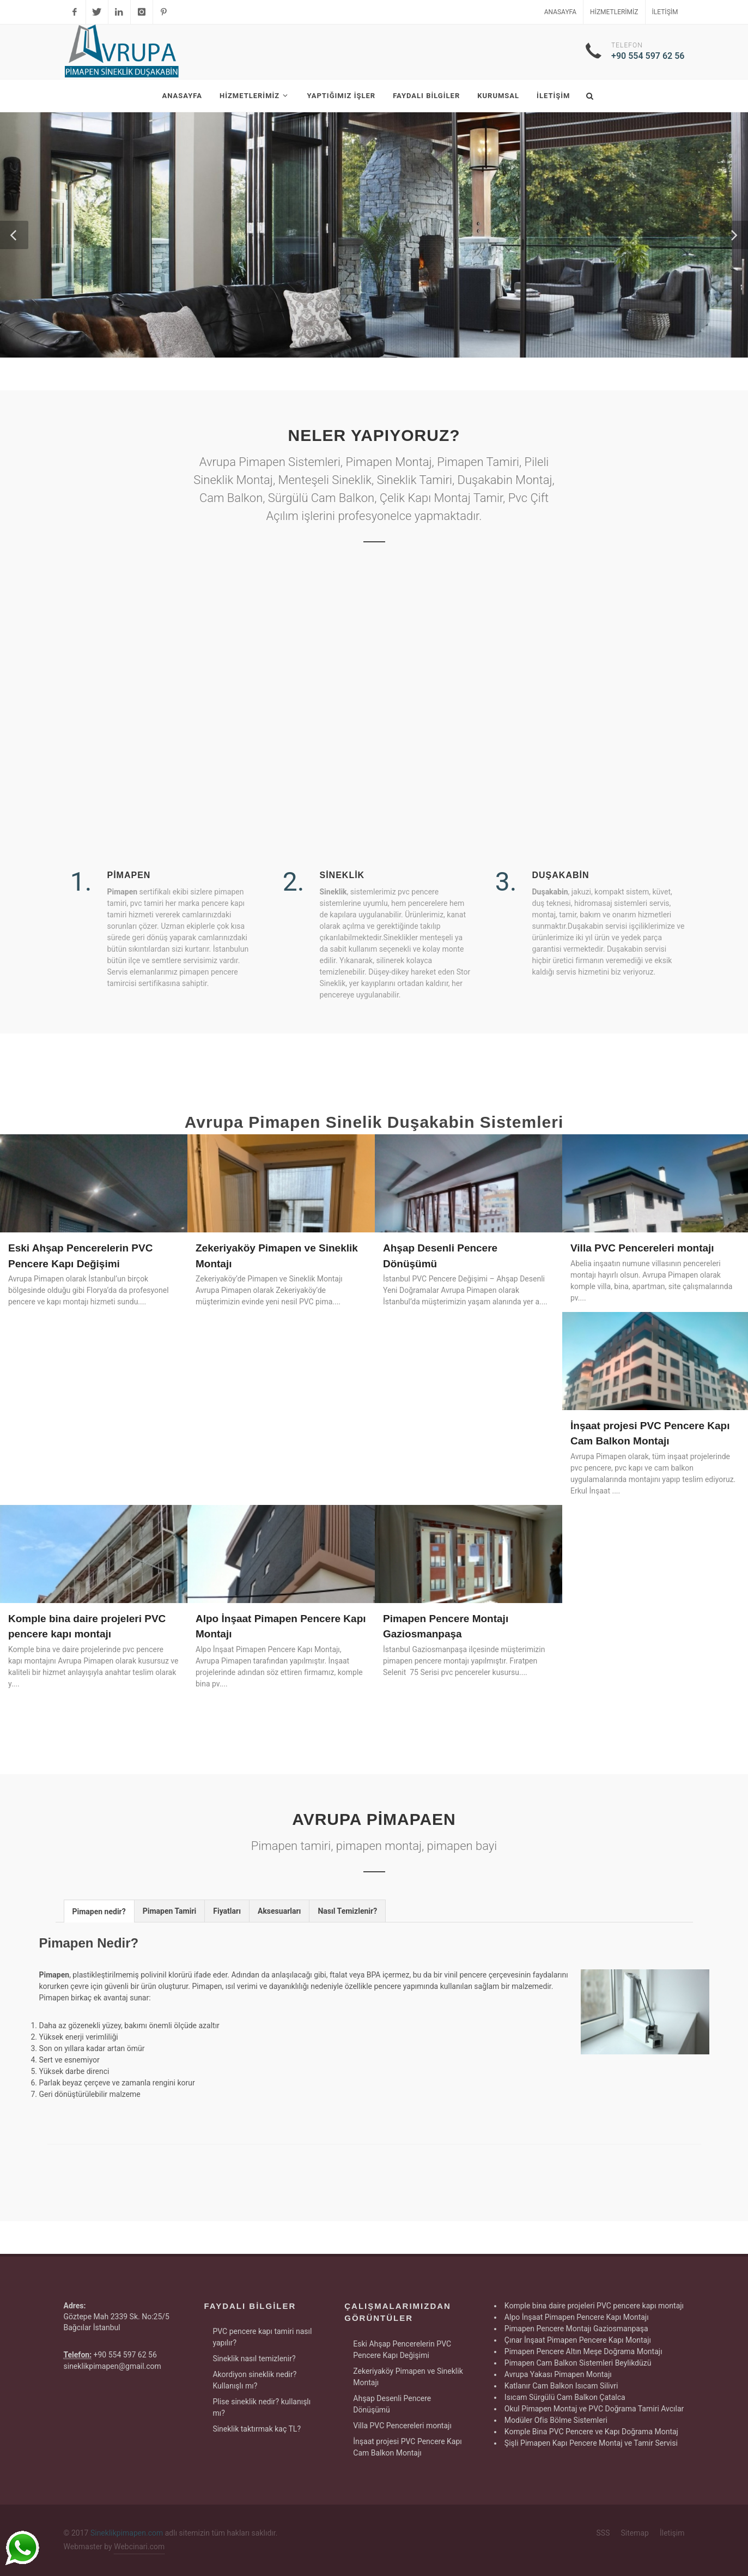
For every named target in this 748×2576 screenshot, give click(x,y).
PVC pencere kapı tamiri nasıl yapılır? (262, 2337)
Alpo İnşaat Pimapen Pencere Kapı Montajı (576, 2317)
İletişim (665, 12)
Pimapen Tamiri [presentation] (170, 1911)
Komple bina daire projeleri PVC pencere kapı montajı (594, 2305)
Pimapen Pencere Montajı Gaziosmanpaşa (576, 2328)
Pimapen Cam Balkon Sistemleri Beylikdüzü (578, 2363)
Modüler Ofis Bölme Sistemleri (555, 2420)
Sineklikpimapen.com (126, 2533)
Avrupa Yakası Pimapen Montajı (558, 2374)
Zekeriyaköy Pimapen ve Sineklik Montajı (408, 2377)
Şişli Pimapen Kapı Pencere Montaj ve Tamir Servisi (591, 2443)
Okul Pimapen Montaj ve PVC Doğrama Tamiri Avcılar (594, 2408)
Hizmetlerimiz (614, 12)
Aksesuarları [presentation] (279, 1911)
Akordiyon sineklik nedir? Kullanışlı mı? (254, 2380)
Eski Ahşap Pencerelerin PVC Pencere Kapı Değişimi (402, 2349)
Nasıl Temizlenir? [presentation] (347, 1911)
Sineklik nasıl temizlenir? (253, 2358)
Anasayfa (560, 12)
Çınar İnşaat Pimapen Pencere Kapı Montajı (577, 2340)
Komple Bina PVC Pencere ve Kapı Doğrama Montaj (591, 2431)
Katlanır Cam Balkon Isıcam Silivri (561, 2385)
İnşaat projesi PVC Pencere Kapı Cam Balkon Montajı (407, 2447)
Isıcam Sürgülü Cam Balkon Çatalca (564, 2397)
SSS (603, 2533)
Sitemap (634, 2533)
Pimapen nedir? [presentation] (99, 1911)
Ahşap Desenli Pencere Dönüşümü (392, 2404)
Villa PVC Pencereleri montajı (642, 1248)
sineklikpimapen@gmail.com (112, 2366)
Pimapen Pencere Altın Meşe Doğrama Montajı (583, 2351)
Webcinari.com (139, 2546)
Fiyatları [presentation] (227, 1911)
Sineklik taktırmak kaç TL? (256, 2428)
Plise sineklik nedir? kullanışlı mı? (261, 2407)
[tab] (99, 1911)
